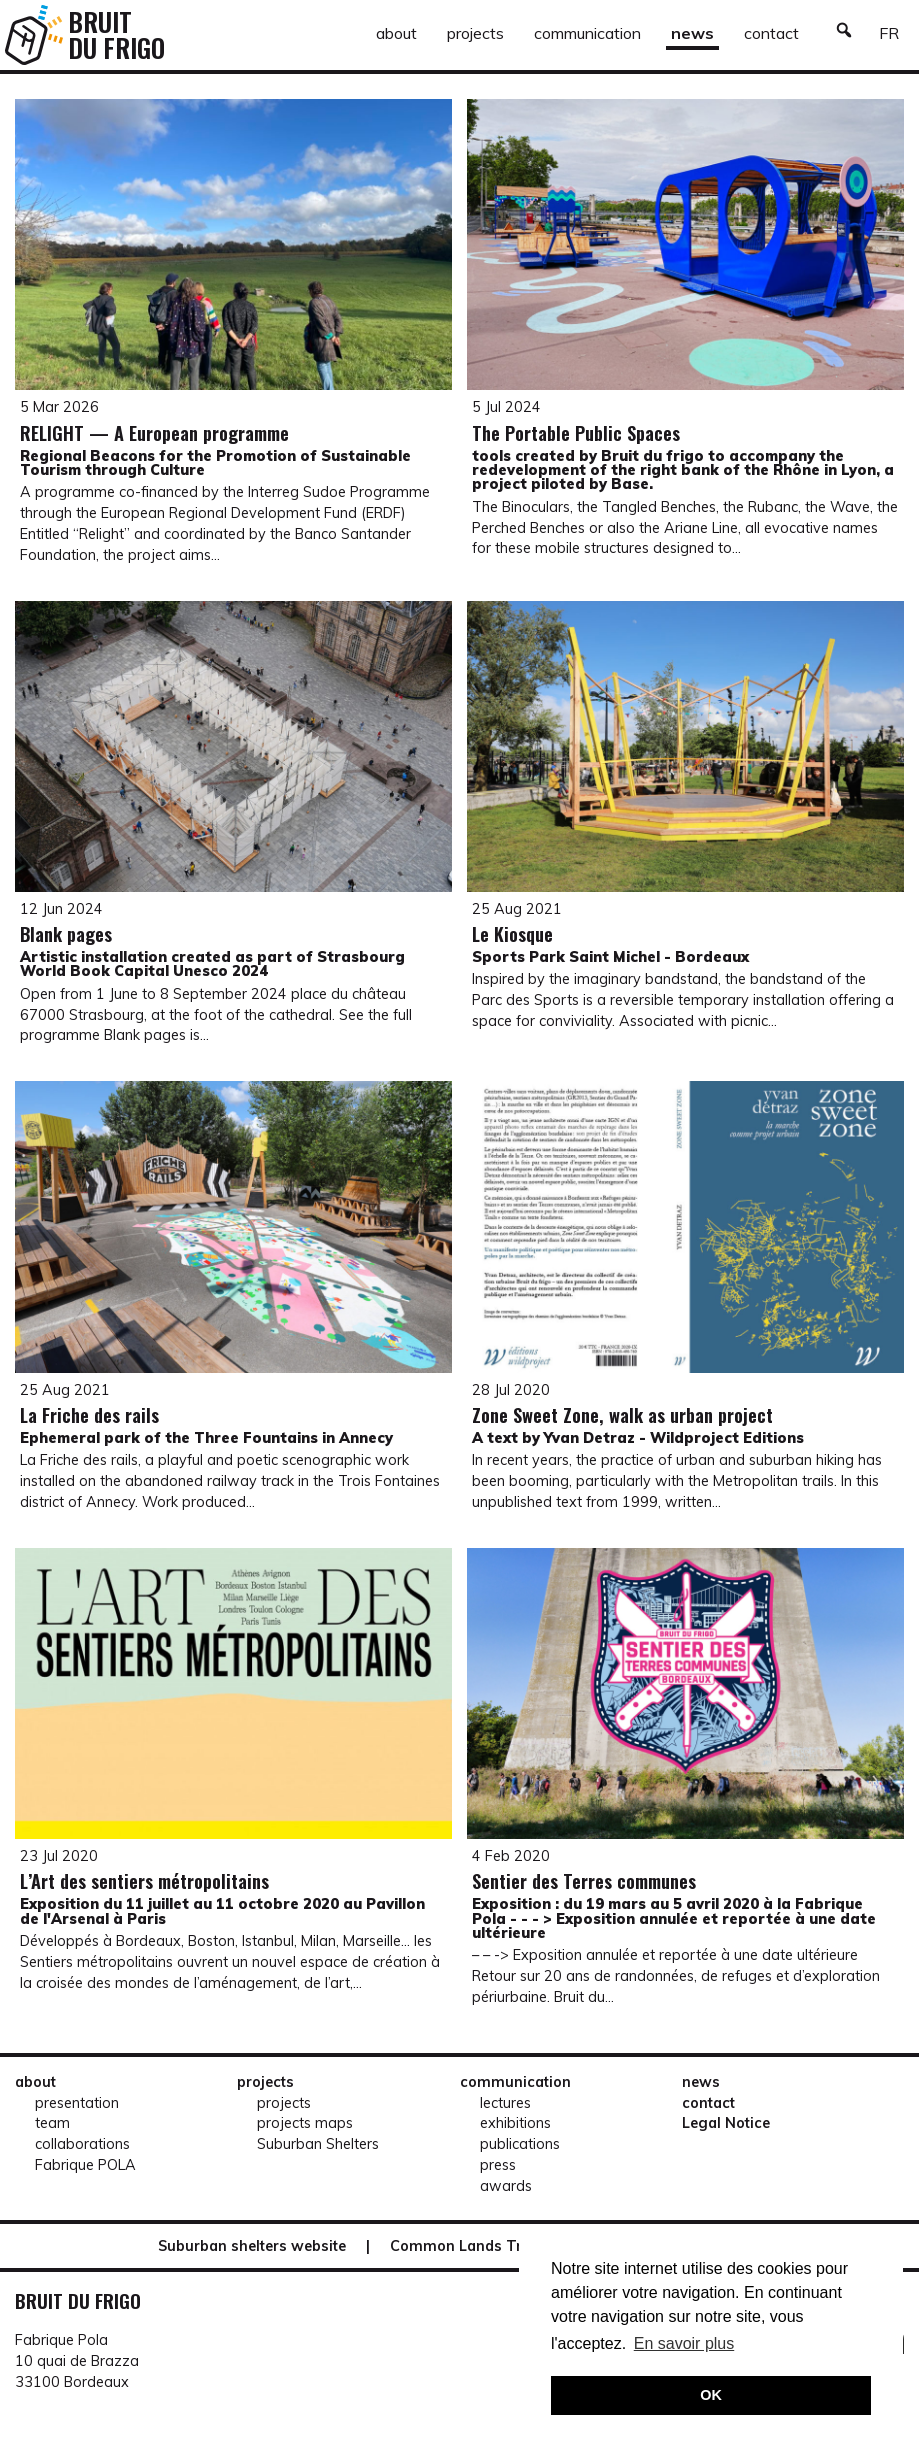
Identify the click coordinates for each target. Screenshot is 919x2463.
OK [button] (711, 2395)
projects (475, 33)
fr (889, 33)
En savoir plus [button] (684, 2343)
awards (506, 2186)
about (396, 33)
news (692, 33)
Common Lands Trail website (494, 2246)
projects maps (305, 2123)
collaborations (82, 2144)
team (52, 2123)
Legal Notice (726, 2123)
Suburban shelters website (252, 2246)
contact (771, 33)
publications (520, 2144)
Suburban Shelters (318, 2144)
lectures (505, 2103)
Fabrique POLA (85, 2165)
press (498, 2165)
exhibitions (515, 2123)
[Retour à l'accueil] (34, 35)
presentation (77, 2103)
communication (587, 33)
